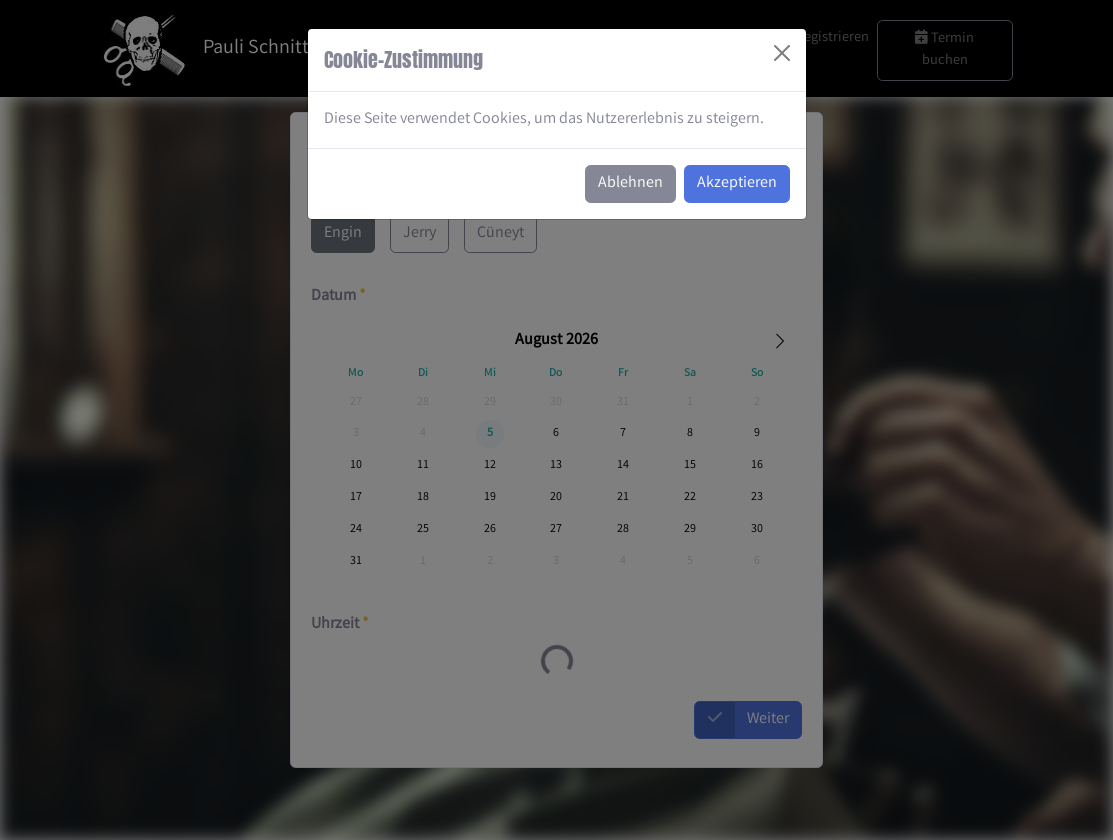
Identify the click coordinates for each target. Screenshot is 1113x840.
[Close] (782, 53)
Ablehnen (630, 183)
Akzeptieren (737, 183)
